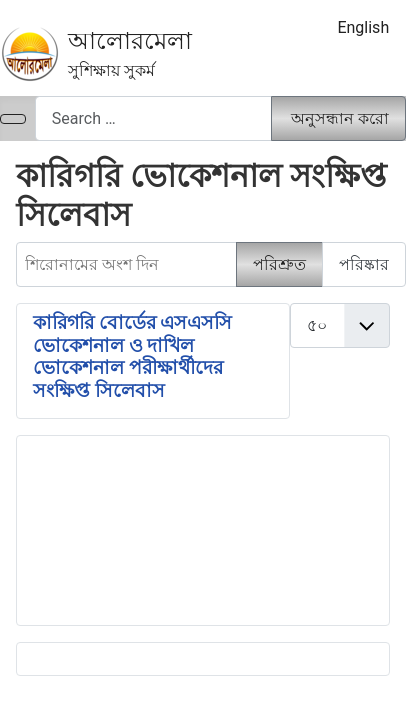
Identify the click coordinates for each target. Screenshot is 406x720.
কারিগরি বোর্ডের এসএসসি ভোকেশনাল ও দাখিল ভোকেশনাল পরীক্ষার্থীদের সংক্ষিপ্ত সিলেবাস (132, 356)
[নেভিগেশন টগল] (13, 119)
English (363, 27)
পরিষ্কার (364, 264)
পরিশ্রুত (279, 264)
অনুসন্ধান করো (340, 118)
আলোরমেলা (130, 41)
